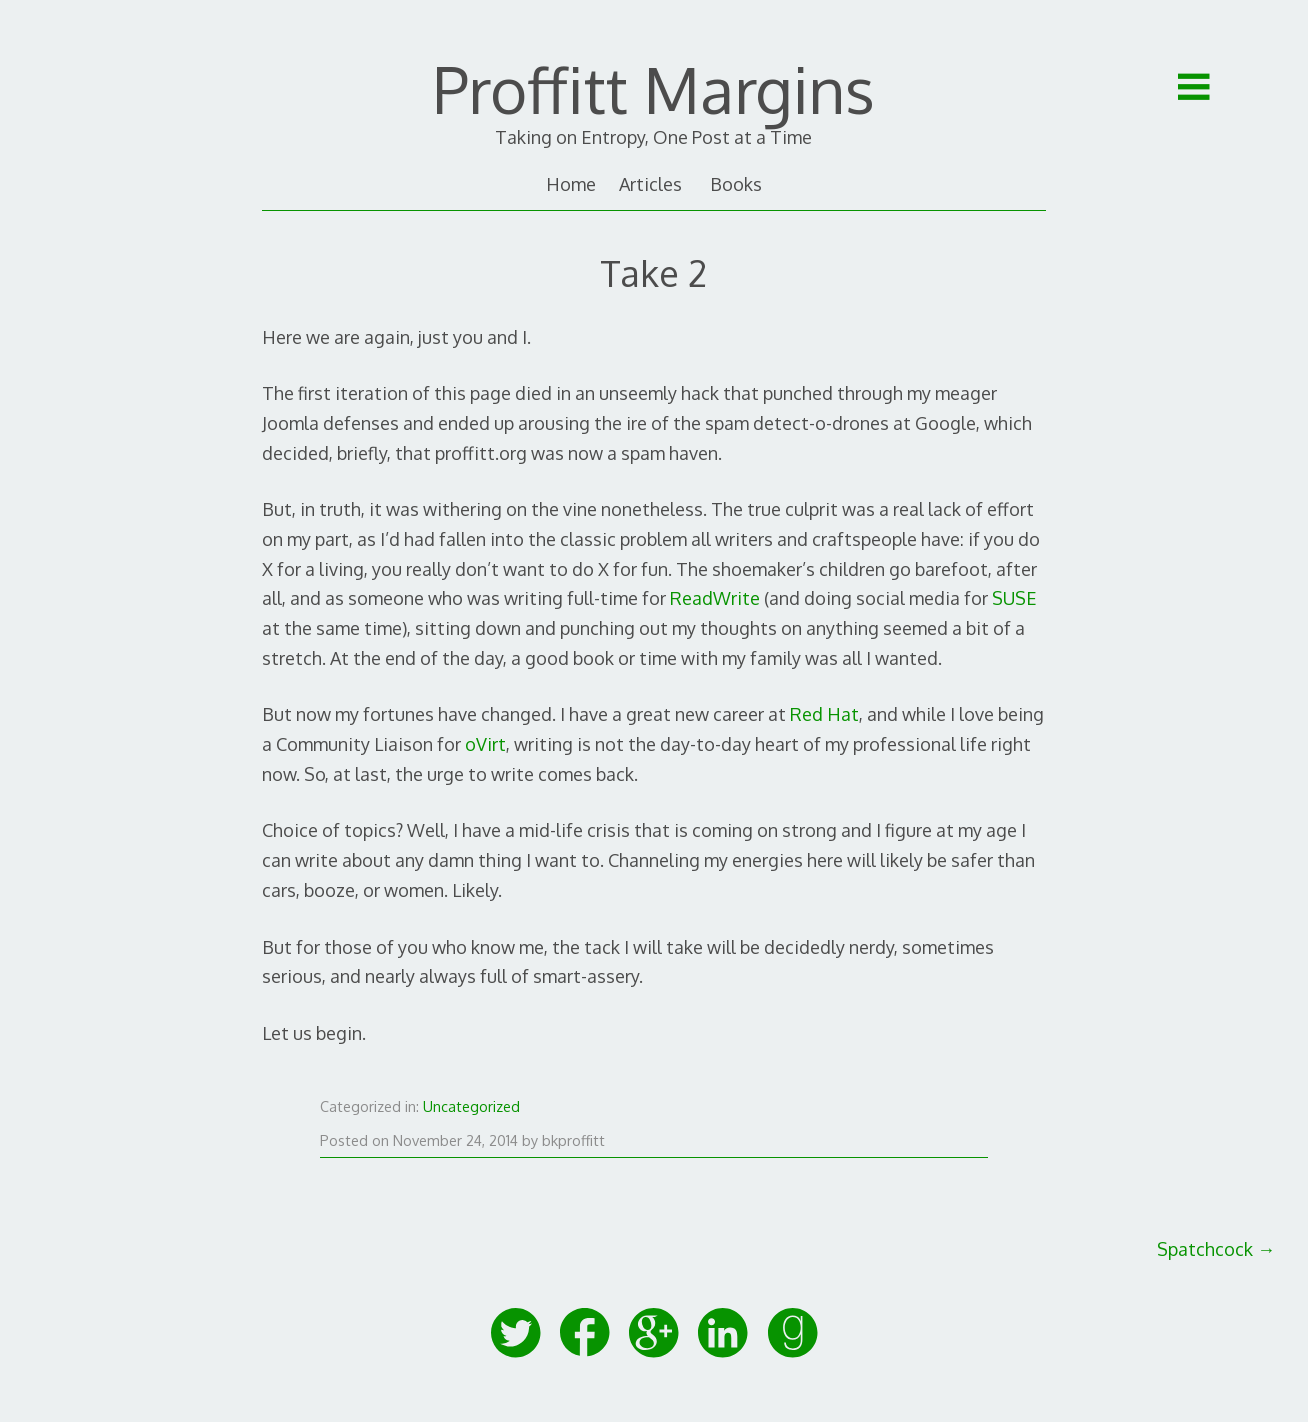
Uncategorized (471, 1106)
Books (736, 184)
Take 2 (653, 272)
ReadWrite (715, 598)
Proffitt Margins (654, 89)
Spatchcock (1216, 1249)
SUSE (1014, 598)
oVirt (485, 744)
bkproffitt (573, 1140)
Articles (650, 184)
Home (571, 184)
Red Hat (824, 714)
